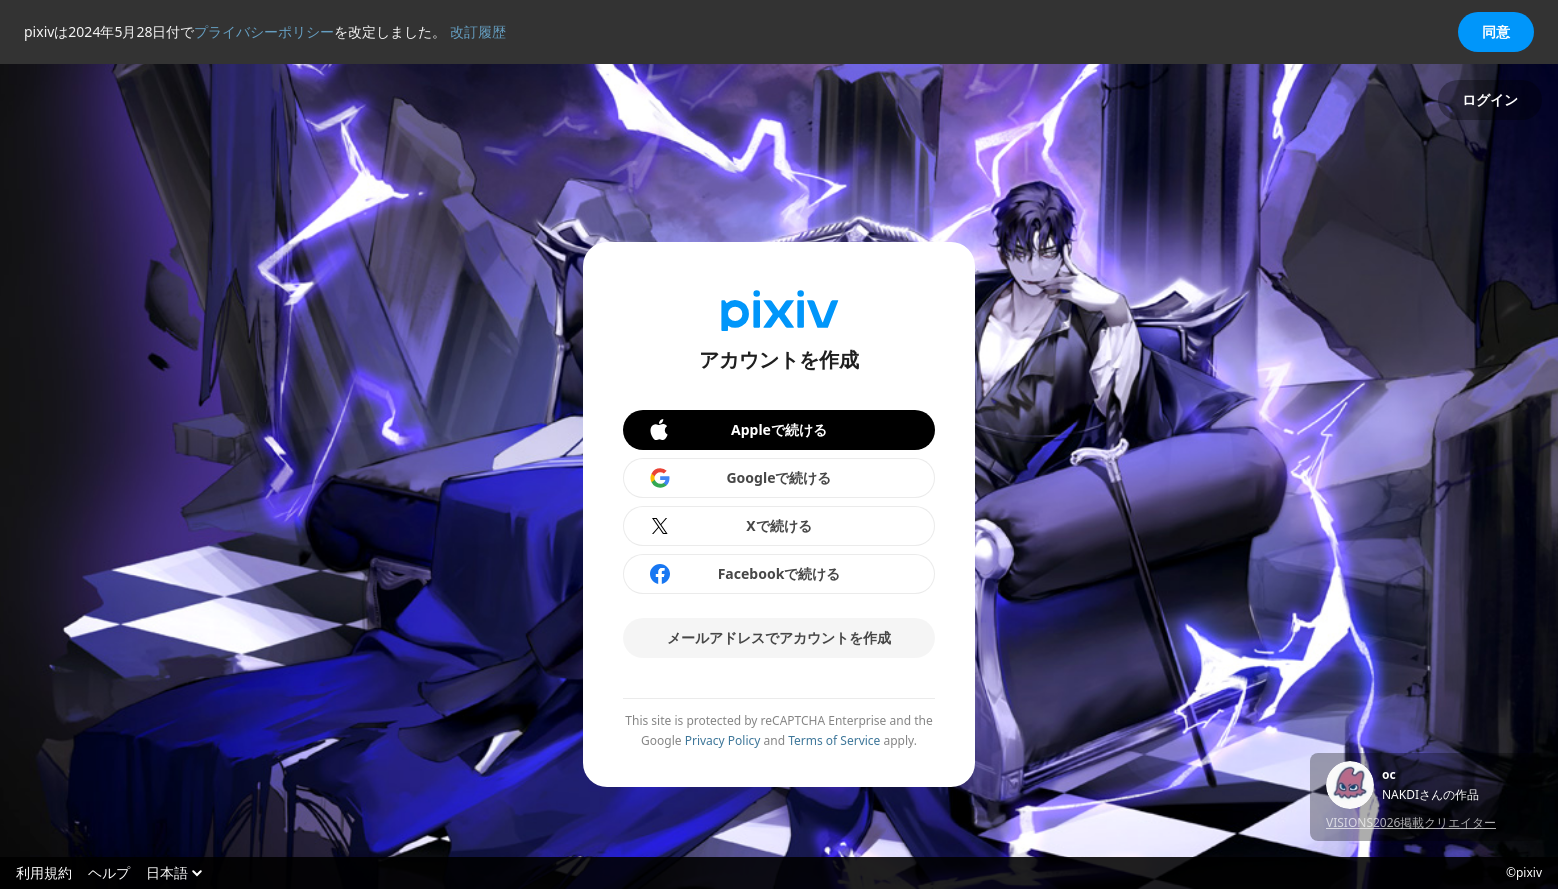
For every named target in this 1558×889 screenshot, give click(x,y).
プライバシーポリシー (264, 31)
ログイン (1490, 99)
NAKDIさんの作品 (1430, 795)
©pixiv (1524, 873)
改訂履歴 (478, 31)
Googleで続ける (740, 478)
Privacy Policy (723, 740)
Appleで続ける (737, 430)
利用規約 (44, 873)
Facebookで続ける (744, 574)
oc (1389, 775)
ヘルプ (109, 873)
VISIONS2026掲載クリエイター (1411, 822)
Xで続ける (730, 526)
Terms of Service (834, 740)
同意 (1496, 31)
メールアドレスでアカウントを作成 (779, 637)
